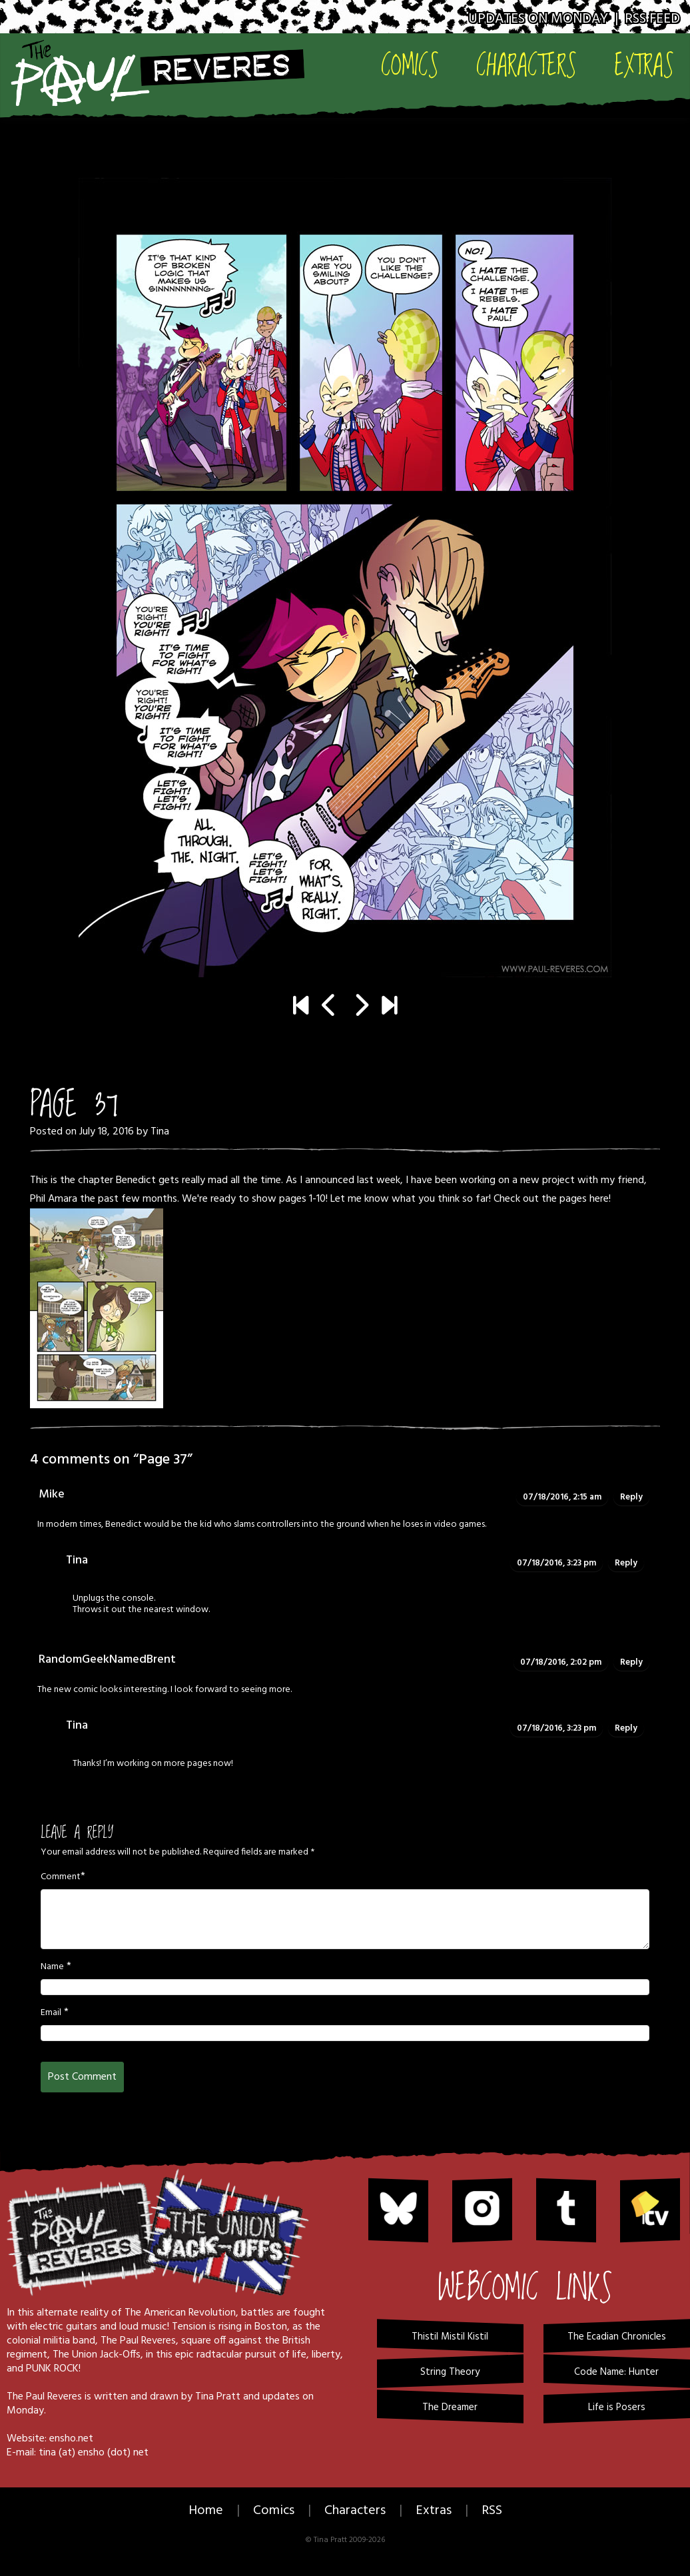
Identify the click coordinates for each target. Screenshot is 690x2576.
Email (51, 2013)
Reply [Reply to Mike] (631, 1497)
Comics (410, 64)
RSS (492, 2510)
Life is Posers (616, 2407)
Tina (160, 1131)
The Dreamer (450, 2407)
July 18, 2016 (106, 1131)
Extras (644, 64)
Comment (61, 1877)
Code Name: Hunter (616, 2372)
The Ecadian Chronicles (616, 2337)
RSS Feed (652, 19)
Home (205, 2510)
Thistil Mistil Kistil (450, 2337)
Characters (526, 64)
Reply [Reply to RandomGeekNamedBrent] (631, 1662)
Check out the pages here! (552, 1199)
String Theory (450, 2372)
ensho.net (71, 2438)
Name (52, 1967)
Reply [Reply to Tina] (626, 1563)
